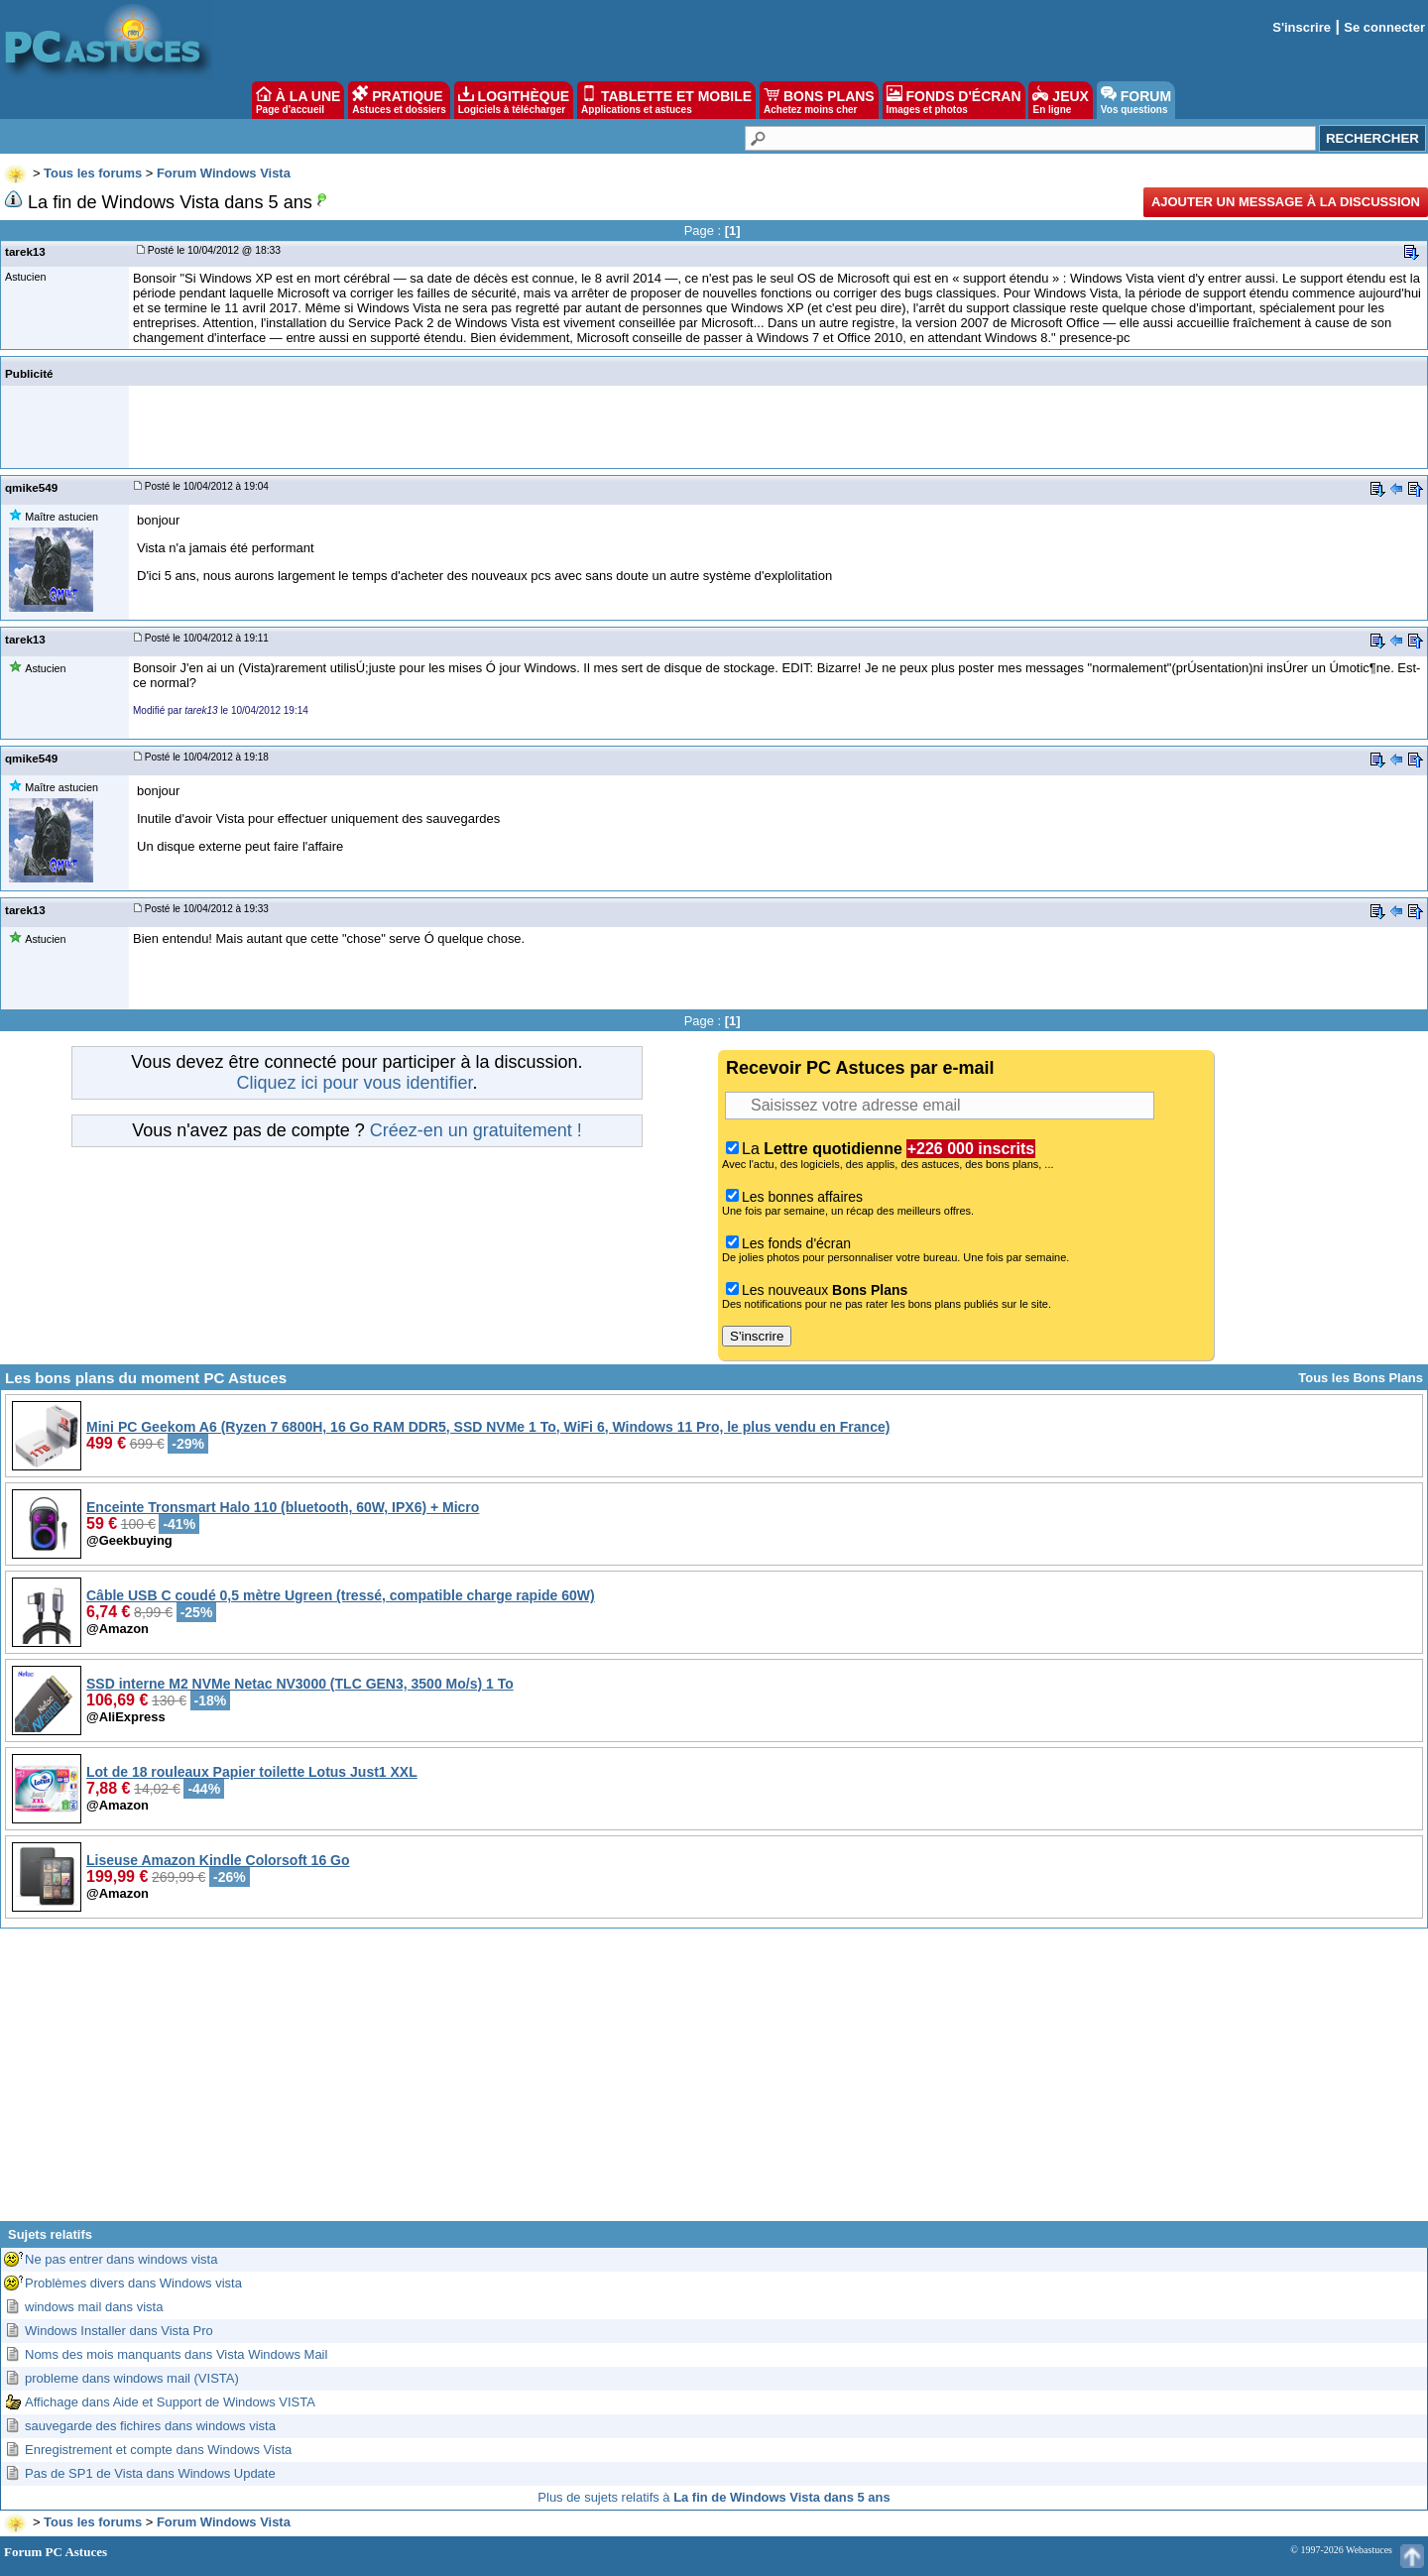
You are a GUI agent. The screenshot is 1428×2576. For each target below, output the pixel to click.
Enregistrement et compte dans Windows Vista (158, 2449)
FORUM (1136, 100)
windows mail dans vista (94, 2306)
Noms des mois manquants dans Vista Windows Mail (176, 2354)
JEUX (1060, 100)
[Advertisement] (714, 2082)
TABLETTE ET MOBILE (666, 100)
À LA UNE (298, 100)
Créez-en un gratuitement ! (476, 1130)
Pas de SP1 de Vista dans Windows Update (150, 2473)
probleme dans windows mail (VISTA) (132, 2378)
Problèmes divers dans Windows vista (133, 2283)
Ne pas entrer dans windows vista (121, 2259)
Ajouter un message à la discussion (1285, 201)
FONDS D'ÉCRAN (954, 100)
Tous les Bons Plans (1360, 1377)
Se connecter (1384, 27)
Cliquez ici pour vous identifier (354, 1083)
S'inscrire (1301, 27)
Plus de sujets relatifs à (713, 2497)
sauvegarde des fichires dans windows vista (150, 2425)
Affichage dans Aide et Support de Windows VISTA (170, 2402)
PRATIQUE (399, 100)
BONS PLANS (819, 100)
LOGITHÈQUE (513, 100)
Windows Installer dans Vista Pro (119, 2330)
